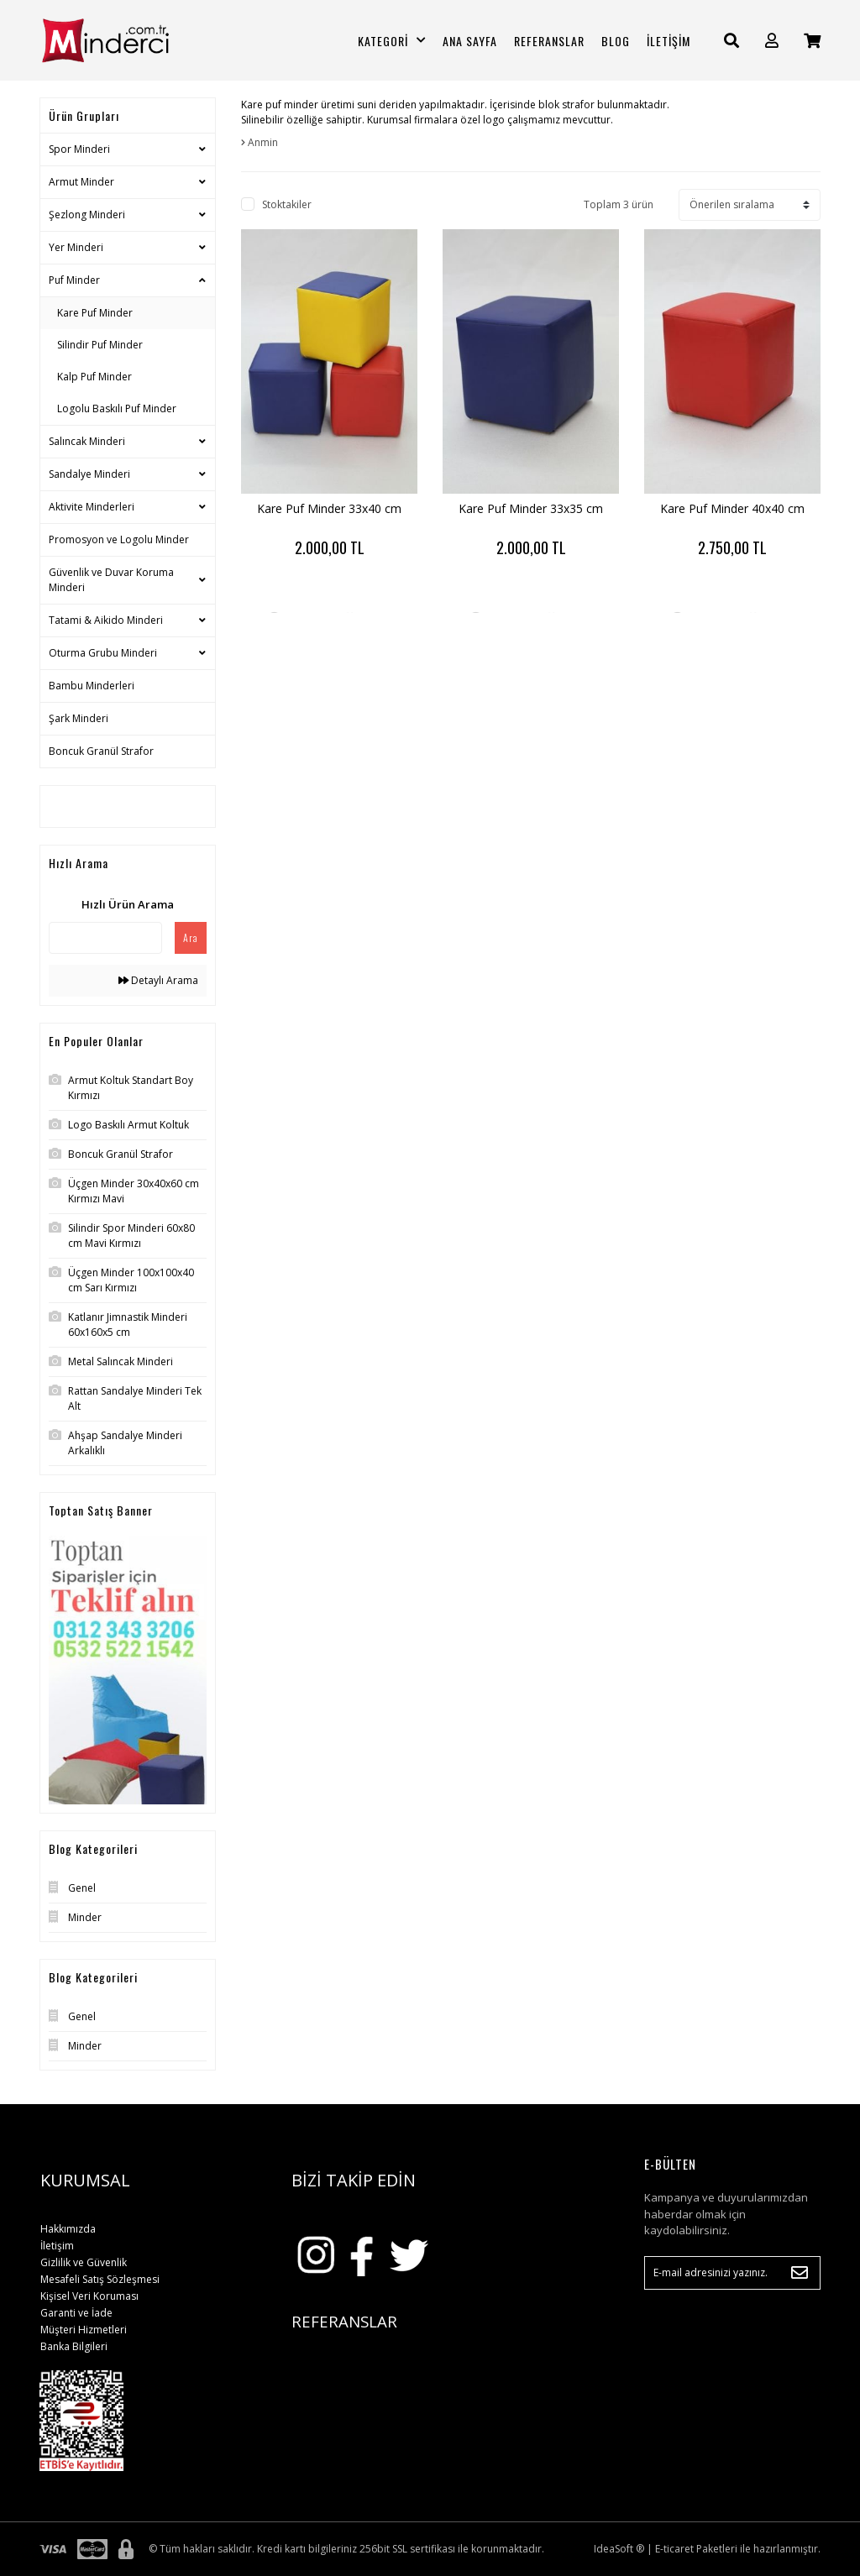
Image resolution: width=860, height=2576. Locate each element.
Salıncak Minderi (87, 441)
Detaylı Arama (158, 980)
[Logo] (127, 40)
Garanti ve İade (76, 2313)
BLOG (615, 41)
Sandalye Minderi (89, 474)
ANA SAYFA (470, 41)
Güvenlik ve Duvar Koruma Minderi (111, 579)
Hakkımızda (68, 2229)
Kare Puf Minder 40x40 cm (732, 508)
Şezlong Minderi (87, 214)
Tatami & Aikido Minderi (106, 620)
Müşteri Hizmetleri (83, 2329)
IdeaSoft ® (619, 2549)
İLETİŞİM (668, 41)
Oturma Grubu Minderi (103, 653)
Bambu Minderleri (91, 685)
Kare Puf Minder (95, 313)
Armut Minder (81, 182)
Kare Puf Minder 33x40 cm (329, 508)
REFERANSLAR (549, 41)
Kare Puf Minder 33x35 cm (531, 508)
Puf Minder (74, 280)
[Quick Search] (105, 938)
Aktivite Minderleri (91, 507)
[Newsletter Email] (732, 2273)
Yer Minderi (76, 247)
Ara (190, 937)
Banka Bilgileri (74, 2346)
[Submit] (800, 2273)
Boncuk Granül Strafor (101, 751)
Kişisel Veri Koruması (89, 2296)
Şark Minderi (78, 718)
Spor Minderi (79, 149)
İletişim (57, 2245)
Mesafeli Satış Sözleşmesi (100, 2279)
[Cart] (812, 40)
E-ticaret (674, 2549)
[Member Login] (772, 40)
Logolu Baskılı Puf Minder (116, 408)
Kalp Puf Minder (94, 376)
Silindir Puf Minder (100, 345)
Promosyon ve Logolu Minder (119, 539)
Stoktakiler (287, 204)
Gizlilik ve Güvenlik (83, 2262)
